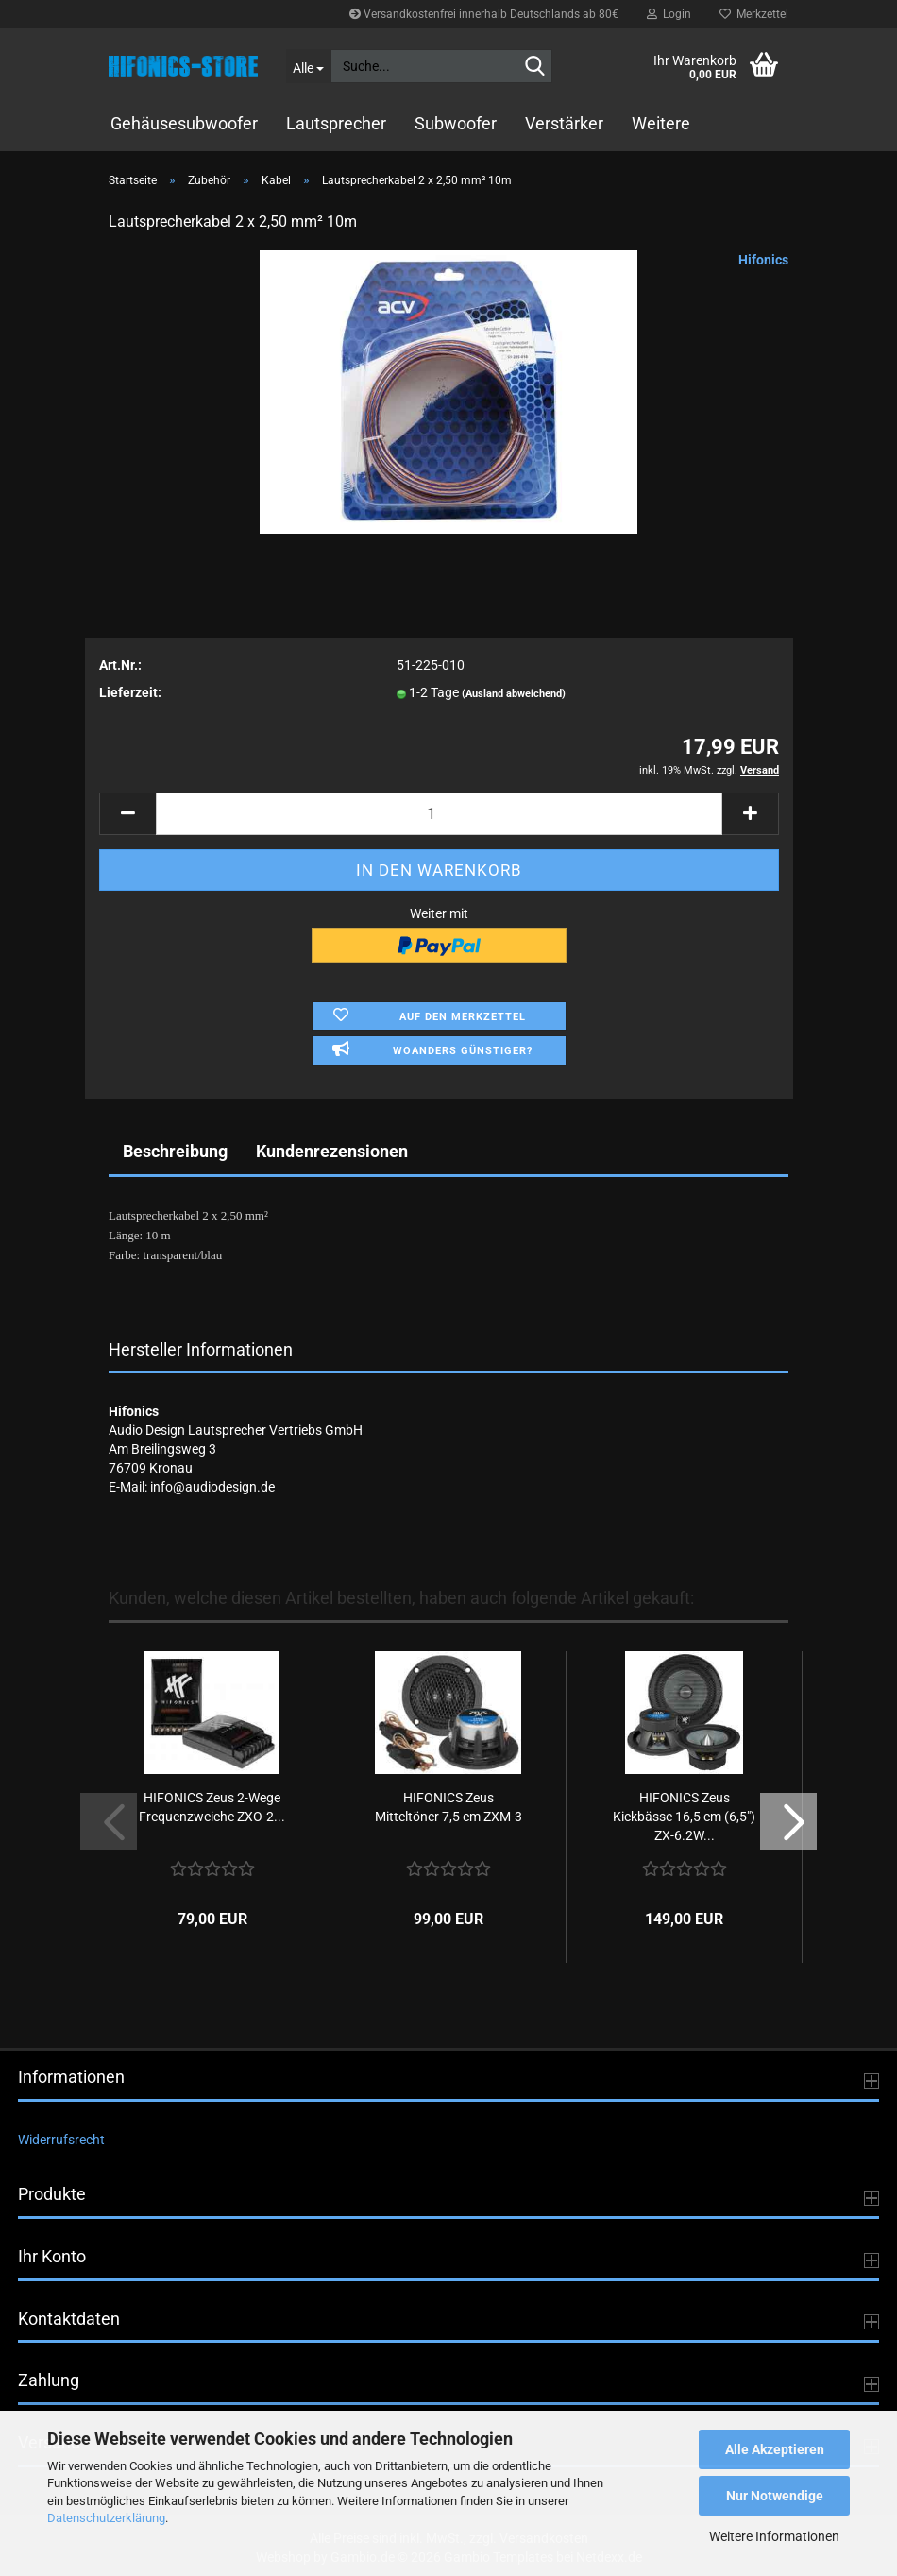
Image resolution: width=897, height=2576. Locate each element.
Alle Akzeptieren (774, 2449)
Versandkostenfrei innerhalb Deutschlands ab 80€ (483, 14)
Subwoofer (456, 123)
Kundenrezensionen (332, 1151)
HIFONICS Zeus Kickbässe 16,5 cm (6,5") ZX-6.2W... (684, 1816)
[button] (127, 814)
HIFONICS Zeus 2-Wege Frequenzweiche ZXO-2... (212, 1807)
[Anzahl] (439, 814)
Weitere (661, 123)
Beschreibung (175, 1151)
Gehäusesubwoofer (184, 123)
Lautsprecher (336, 123)
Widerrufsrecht (61, 2139)
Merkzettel (753, 14)
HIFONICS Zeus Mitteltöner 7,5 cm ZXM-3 (448, 1807)
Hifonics (763, 259)
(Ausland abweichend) (514, 694)
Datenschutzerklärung (106, 2518)
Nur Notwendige (774, 2495)
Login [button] (669, 14)
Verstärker (564, 123)
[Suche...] (308, 66)
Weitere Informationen (774, 2536)
